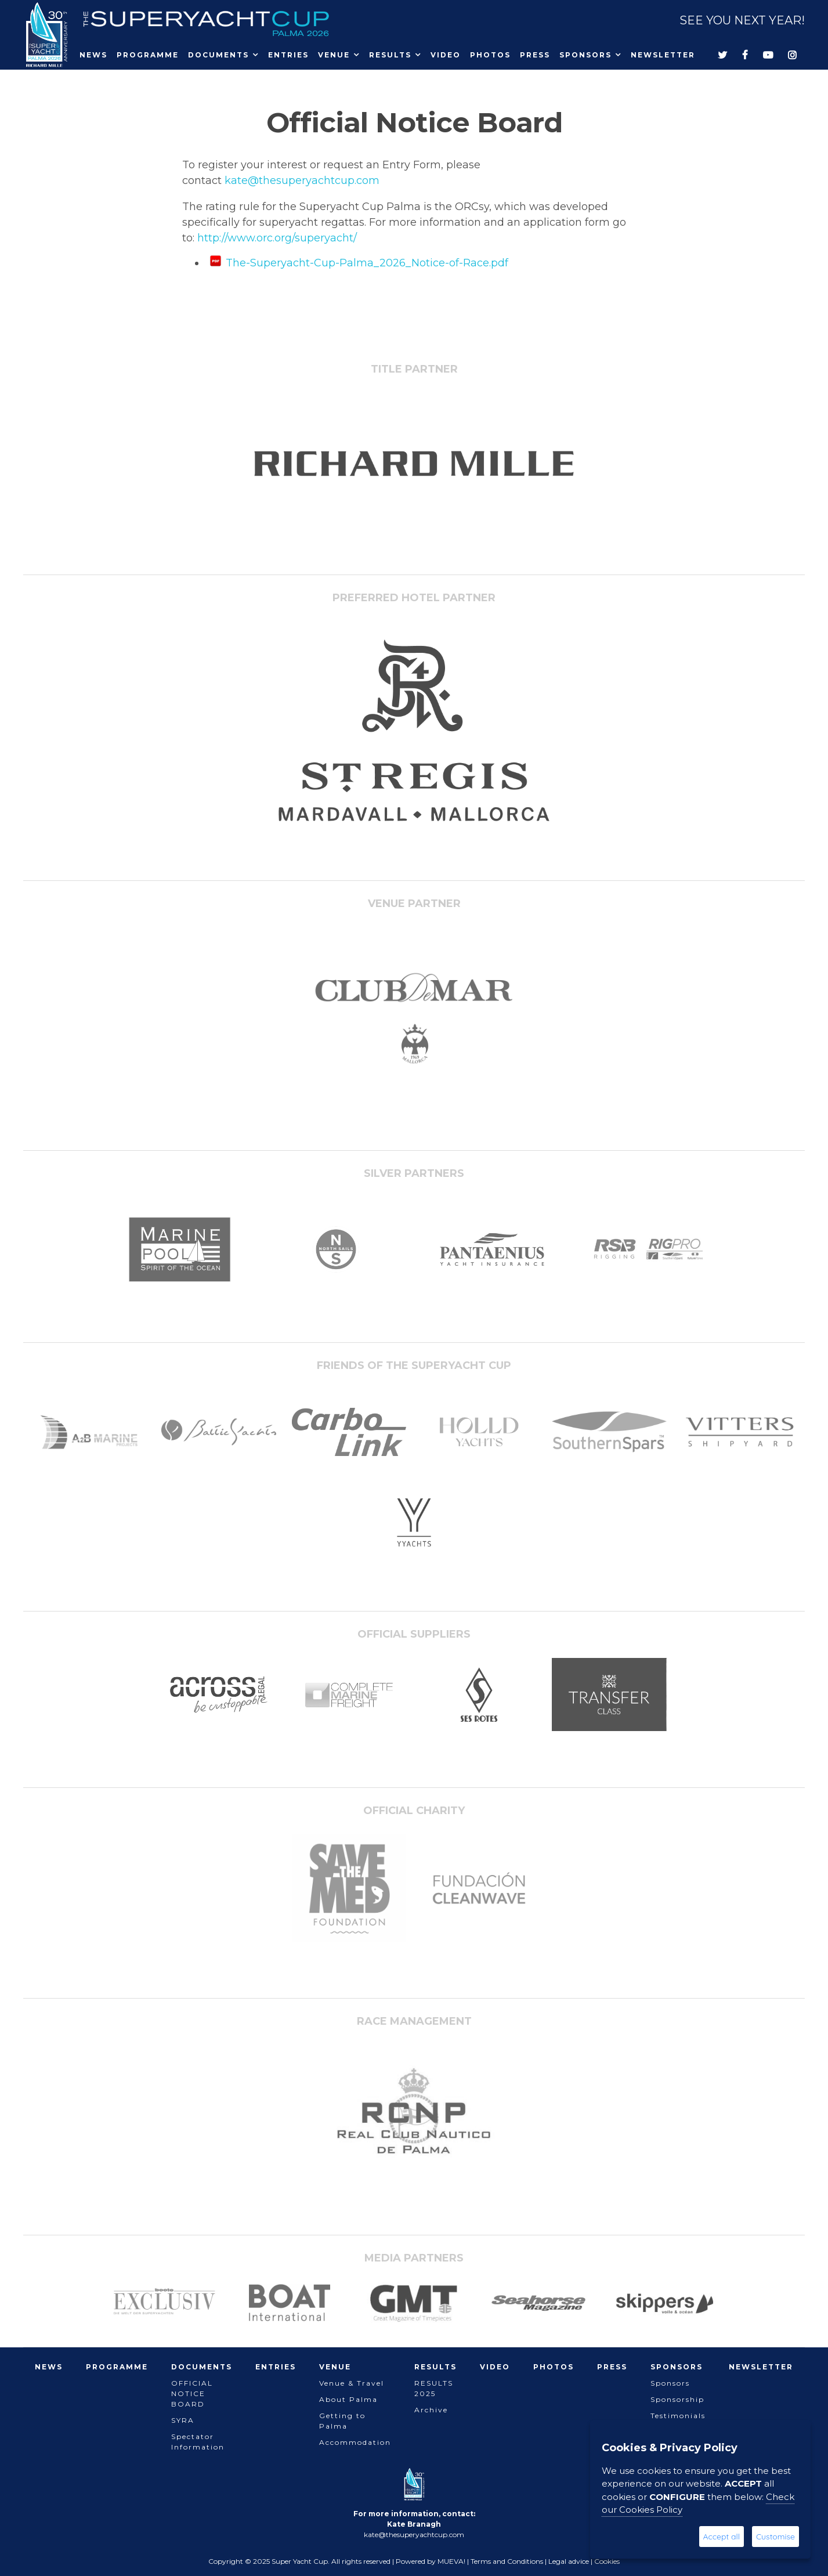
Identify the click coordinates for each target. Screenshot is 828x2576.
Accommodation (355, 2442)
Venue (334, 54)
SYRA (182, 2420)
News (93, 54)
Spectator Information (198, 2441)
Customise (775, 2536)
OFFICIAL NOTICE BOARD (192, 2393)
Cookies (607, 2561)
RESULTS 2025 (433, 2388)
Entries (288, 54)
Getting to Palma (342, 2420)
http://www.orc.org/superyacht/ (277, 238)
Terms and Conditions (507, 2561)
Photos (490, 54)
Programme (148, 54)
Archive (431, 2409)
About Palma (348, 2399)
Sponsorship (677, 2399)
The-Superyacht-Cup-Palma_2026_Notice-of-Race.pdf (367, 262)
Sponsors (585, 54)
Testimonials (678, 2415)
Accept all (721, 2536)
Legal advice (568, 2561)
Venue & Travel (351, 2383)
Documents (218, 54)
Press (535, 54)
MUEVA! (451, 2561)
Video (446, 54)
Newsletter (663, 54)
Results (390, 54)
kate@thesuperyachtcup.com (302, 180)
